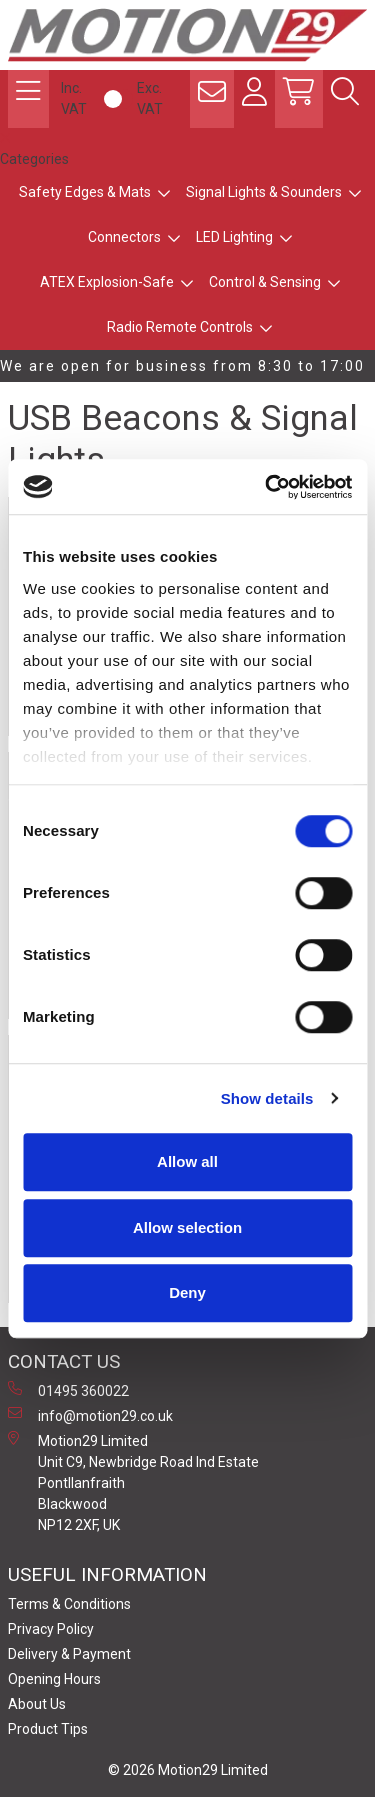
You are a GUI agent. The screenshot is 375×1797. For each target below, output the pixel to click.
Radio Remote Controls (180, 327)
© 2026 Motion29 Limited (188, 1770)
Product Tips (48, 1729)
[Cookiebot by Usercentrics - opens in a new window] (267, 487)
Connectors (124, 237)
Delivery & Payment (69, 1654)
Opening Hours (54, 1679)
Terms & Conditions (69, 1604)
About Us (37, 1704)
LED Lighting (234, 237)
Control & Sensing (265, 282)
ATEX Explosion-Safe (107, 282)
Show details (267, 1098)
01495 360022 (68, 1390)
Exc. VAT (150, 98)
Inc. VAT (74, 98)
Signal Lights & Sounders (264, 192)
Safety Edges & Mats (85, 192)
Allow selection (187, 1227)
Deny (187, 1292)
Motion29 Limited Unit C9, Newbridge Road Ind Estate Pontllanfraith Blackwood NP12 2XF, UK (133, 1482)
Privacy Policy (51, 1629)
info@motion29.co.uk (90, 1415)
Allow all (187, 1161)
